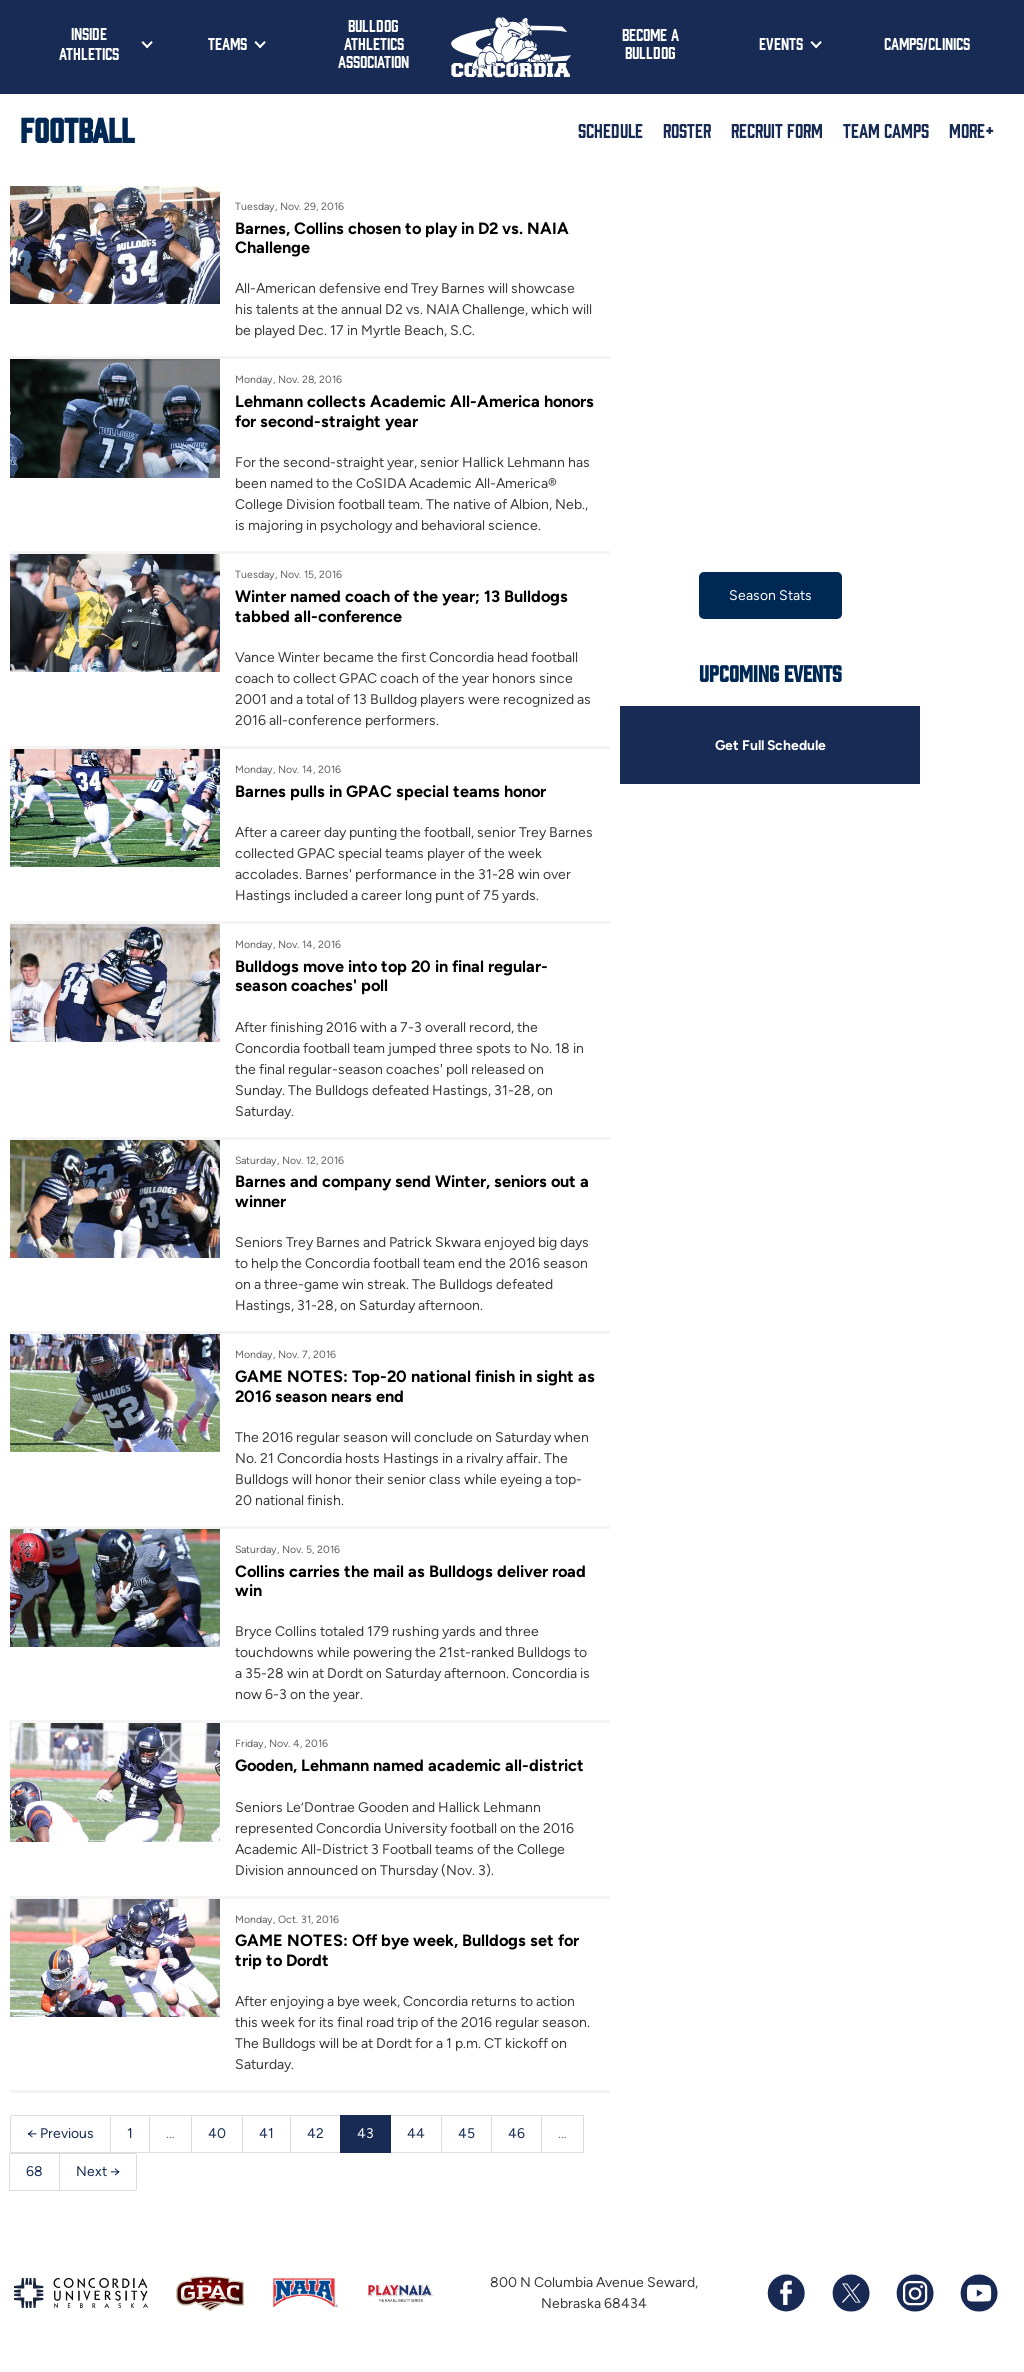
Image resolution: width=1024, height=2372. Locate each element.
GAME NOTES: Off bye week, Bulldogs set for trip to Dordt (408, 1951)
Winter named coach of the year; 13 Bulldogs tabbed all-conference (403, 606)
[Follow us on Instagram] (914, 2295)
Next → (98, 2172)
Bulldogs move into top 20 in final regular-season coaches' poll (393, 976)
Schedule (610, 130)
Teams (227, 43)
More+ (971, 130)
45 (466, 2134)
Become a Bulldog (650, 43)
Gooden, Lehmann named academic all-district (410, 1766)
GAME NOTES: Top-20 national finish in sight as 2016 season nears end (405, 1387)
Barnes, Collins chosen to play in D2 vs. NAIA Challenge (403, 238)
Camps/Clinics (927, 43)
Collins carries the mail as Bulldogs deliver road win (412, 1581)
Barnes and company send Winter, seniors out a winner (413, 1192)
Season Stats (770, 595)
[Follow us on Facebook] (786, 2295)
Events (781, 43)
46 (516, 2134)
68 (34, 2172)
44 (416, 2134)
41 (266, 2134)
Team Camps (886, 130)
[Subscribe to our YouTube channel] (978, 2295)
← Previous (60, 2134)
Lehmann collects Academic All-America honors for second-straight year (388, 411)
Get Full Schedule (770, 745)
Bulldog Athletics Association (373, 43)
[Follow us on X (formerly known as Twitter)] (850, 2295)
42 (315, 2134)
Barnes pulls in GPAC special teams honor (391, 791)
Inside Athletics (89, 43)
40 (217, 2134)
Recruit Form (777, 130)
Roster (687, 130)
